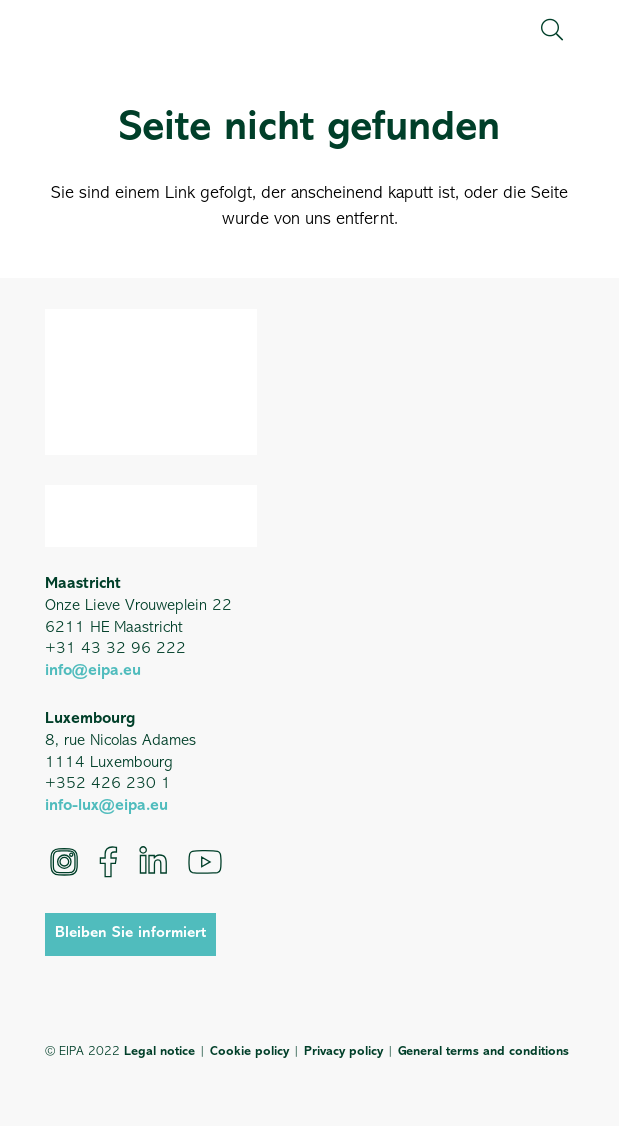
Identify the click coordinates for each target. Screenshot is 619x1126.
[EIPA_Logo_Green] (111, 29)
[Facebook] (108, 862)
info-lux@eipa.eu (106, 806)
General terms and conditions (483, 1051)
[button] (551, 30)
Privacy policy (343, 1051)
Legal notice (159, 1051)
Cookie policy (249, 1051)
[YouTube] (205, 862)
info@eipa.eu (93, 671)
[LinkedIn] (153, 862)
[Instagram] (64, 862)
